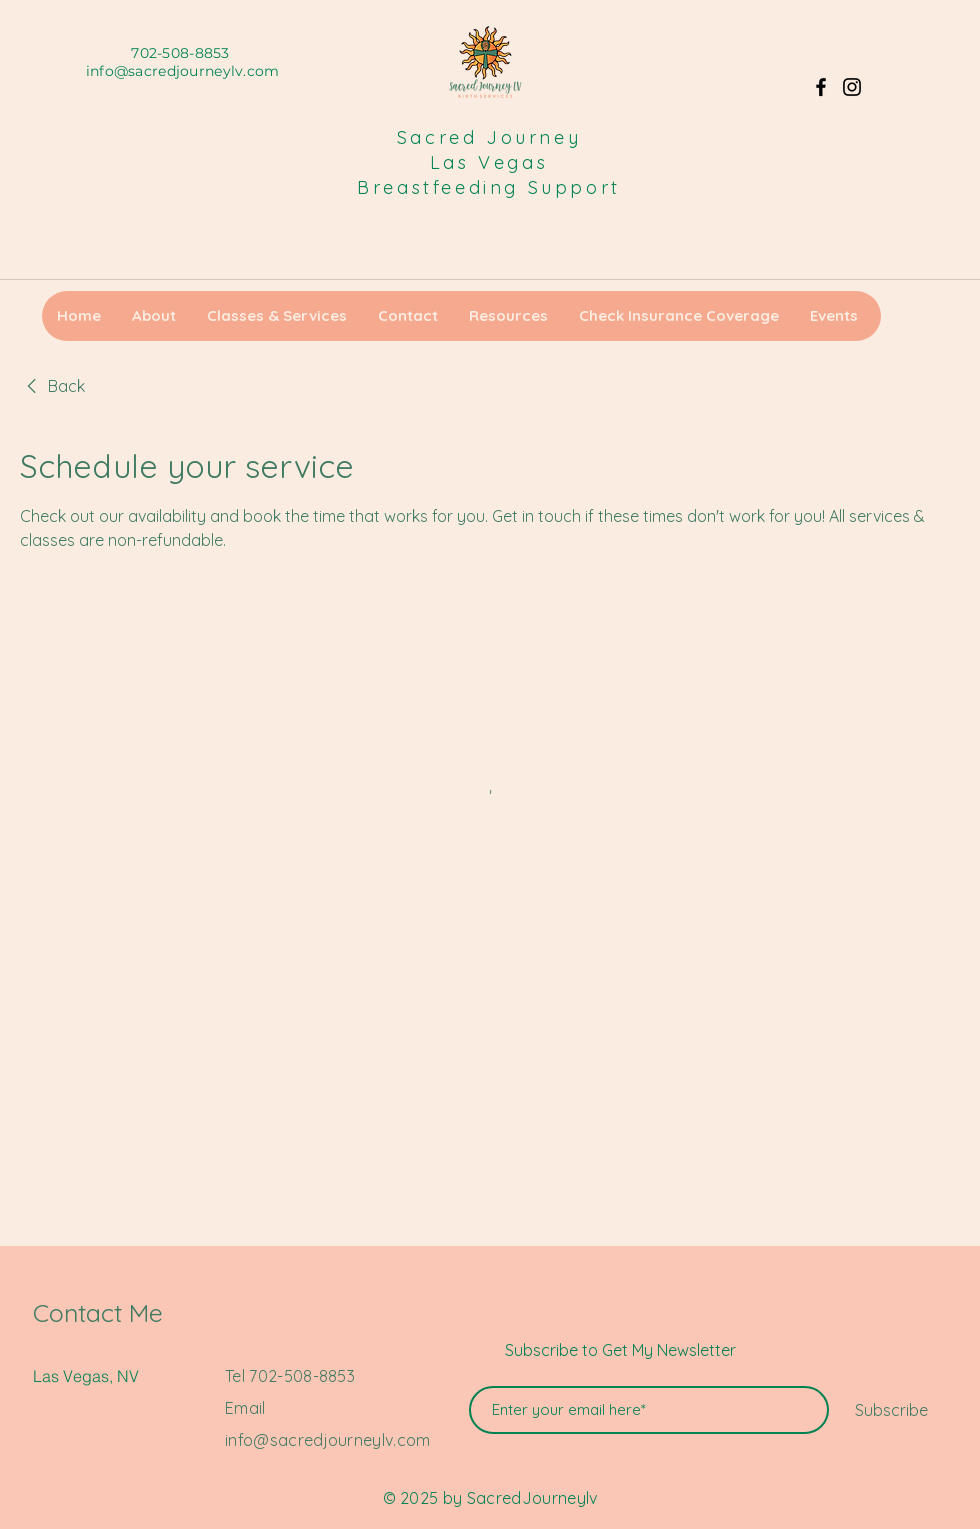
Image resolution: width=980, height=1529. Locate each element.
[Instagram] (852, 87)
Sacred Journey (489, 137)
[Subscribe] (891, 1410)
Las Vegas (489, 162)
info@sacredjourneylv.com (183, 71)
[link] (52, 386)
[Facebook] (821, 87)
